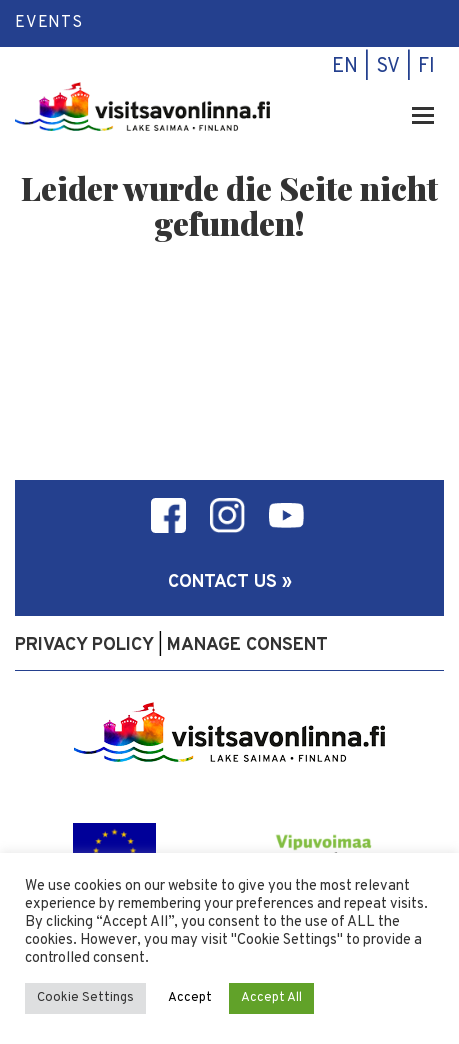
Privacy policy (84, 645)
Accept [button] (190, 998)
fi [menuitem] (426, 67)
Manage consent (247, 645)
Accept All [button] (271, 998)
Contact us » (230, 582)
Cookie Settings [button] (85, 998)
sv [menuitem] (388, 67)
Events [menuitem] (49, 23)
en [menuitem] (345, 67)
